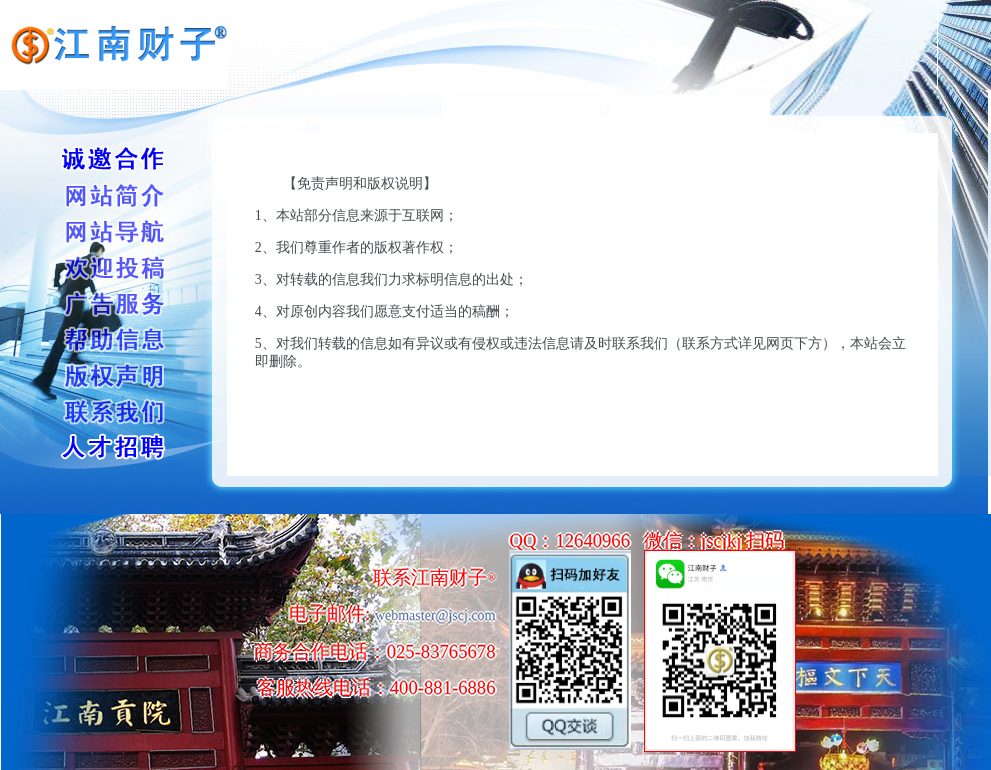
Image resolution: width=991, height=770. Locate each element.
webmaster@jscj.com (435, 615)
